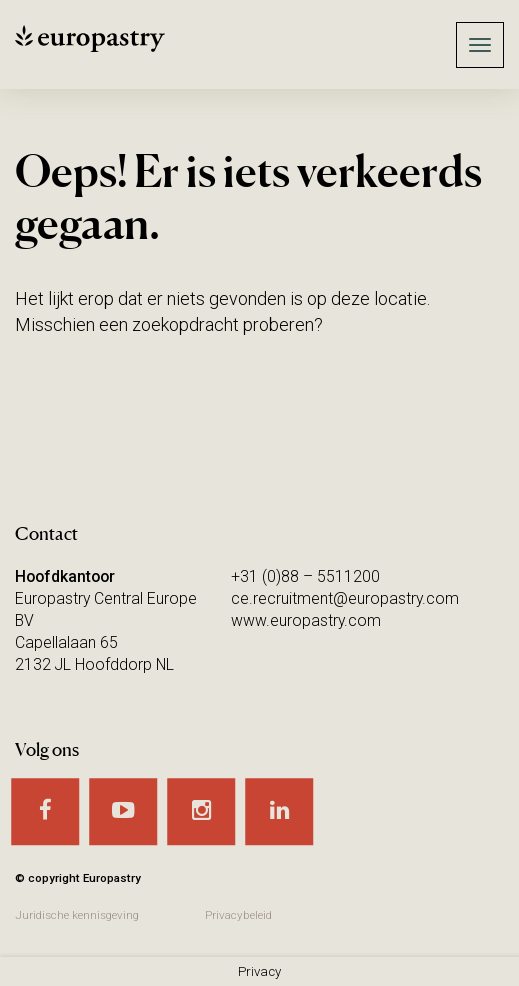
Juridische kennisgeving (77, 915)
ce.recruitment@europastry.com (345, 598)
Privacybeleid (238, 915)
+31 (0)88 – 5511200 (305, 576)
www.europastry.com (306, 620)
